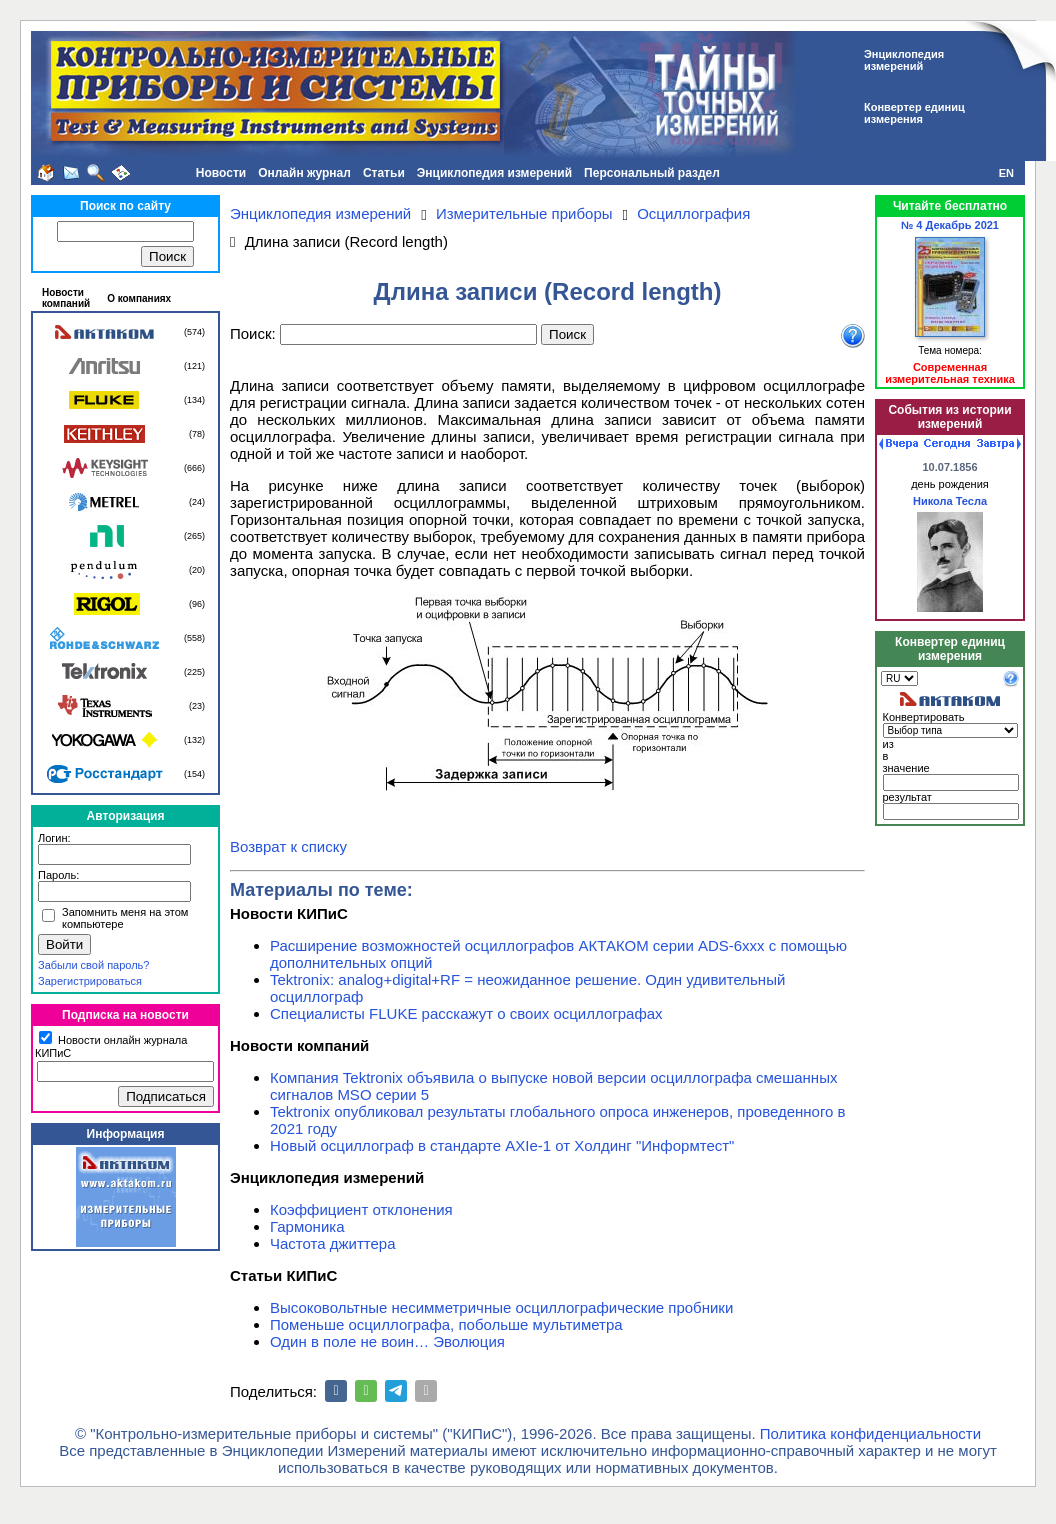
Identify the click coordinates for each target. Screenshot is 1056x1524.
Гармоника (307, 1226)
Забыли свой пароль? (93, 965)
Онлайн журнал (304, 173)
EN (1006, 173)
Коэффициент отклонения (361, 1209)
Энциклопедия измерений (494, 173)
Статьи (384, 173)
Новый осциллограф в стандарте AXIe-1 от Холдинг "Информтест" (502, 1145)
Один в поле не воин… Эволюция (387, 1341)
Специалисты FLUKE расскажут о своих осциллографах (466, 1013)
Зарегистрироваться (90, 981)
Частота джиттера (333, 1243)
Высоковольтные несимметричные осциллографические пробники (501, 1307)
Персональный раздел (652, 173)
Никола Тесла (950, 501)
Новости (221, 173)
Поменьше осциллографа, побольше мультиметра (446, 1324)
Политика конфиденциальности (870, 1433)
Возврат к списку (288, 846)
